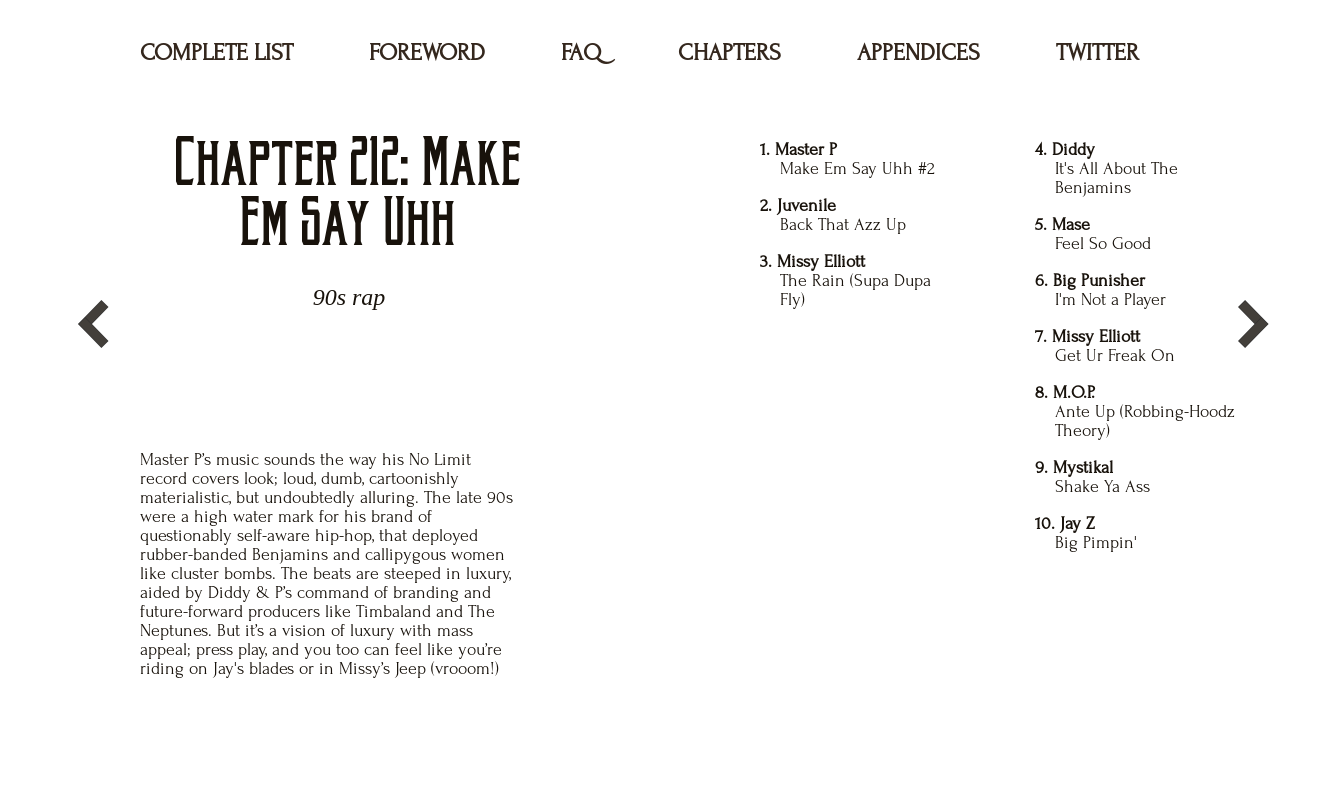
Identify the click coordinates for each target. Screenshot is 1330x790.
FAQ (581, 52)
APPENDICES (918, 52)
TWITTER (1097, 52)
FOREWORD (427, 52)
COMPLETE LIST (216, 52)
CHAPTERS (729, 52)
